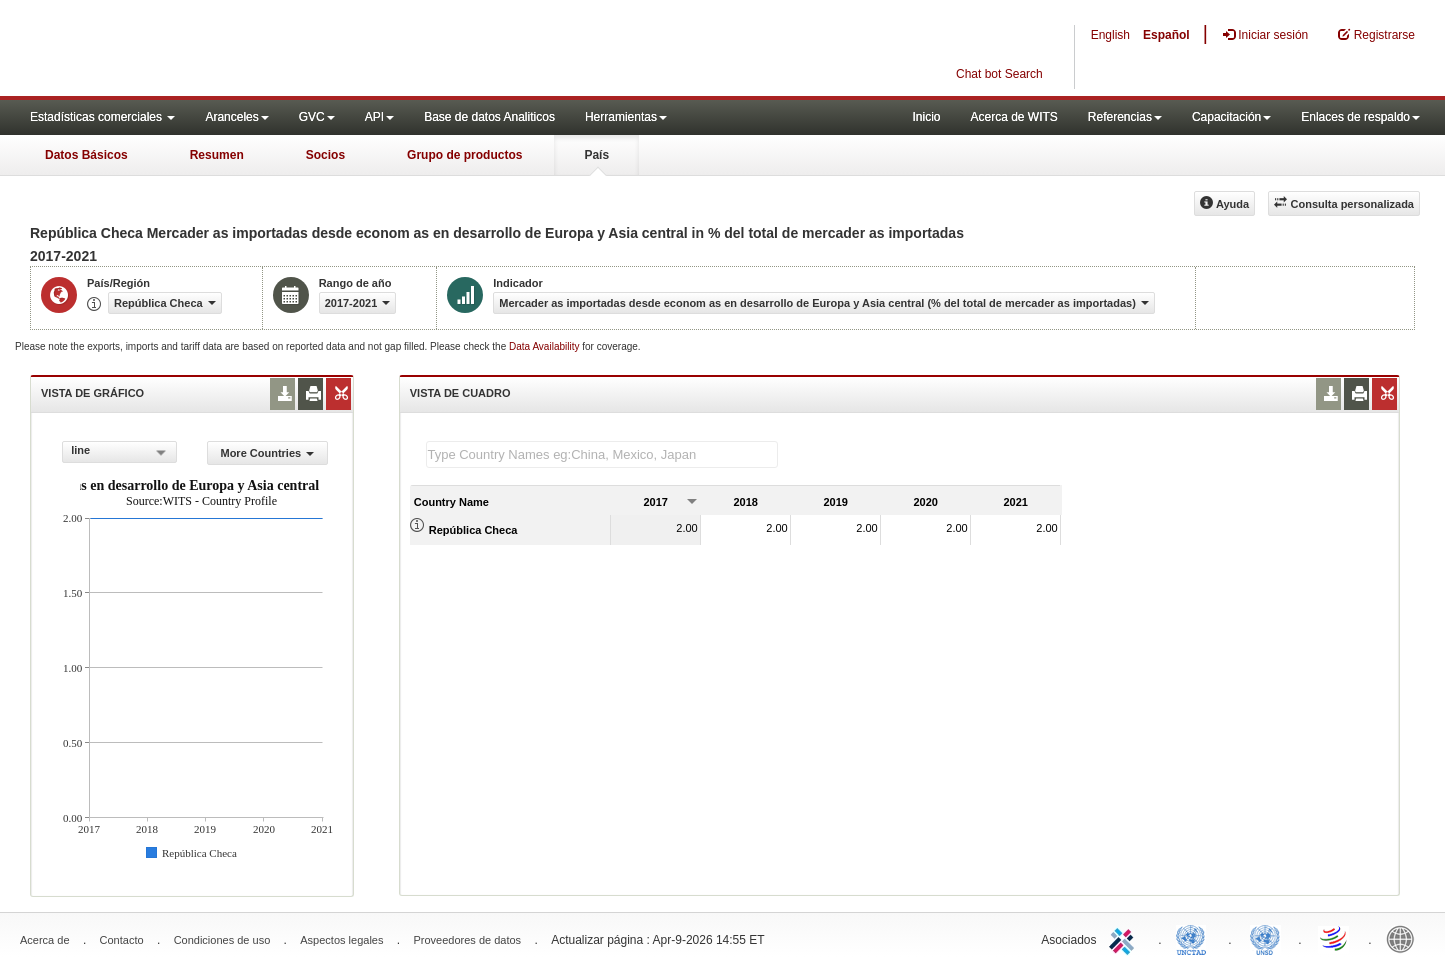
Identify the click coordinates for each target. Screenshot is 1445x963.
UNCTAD (1195, 938)
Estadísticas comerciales (102, 117)
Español (1166, 35)
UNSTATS (1265, 938)
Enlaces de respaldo (1360, 117)
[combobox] (119, 452)
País (596, 155)
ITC (1125, 938)
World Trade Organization (1335, 938)
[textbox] (602, 454)
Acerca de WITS (1013, 117)
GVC (317, 117)
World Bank (1405, 938)
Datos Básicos (86, 155)
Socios (325, 155)
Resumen (217, 155)
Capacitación (1231, 117)
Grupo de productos (464, 155)
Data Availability (545, 346)
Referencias (1125, 117)
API (379, 117)
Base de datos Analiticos (489, 117)
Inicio (926, 117)
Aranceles (236, 117)
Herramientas (626, 117)
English (1110, 35)
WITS (200, 50)
